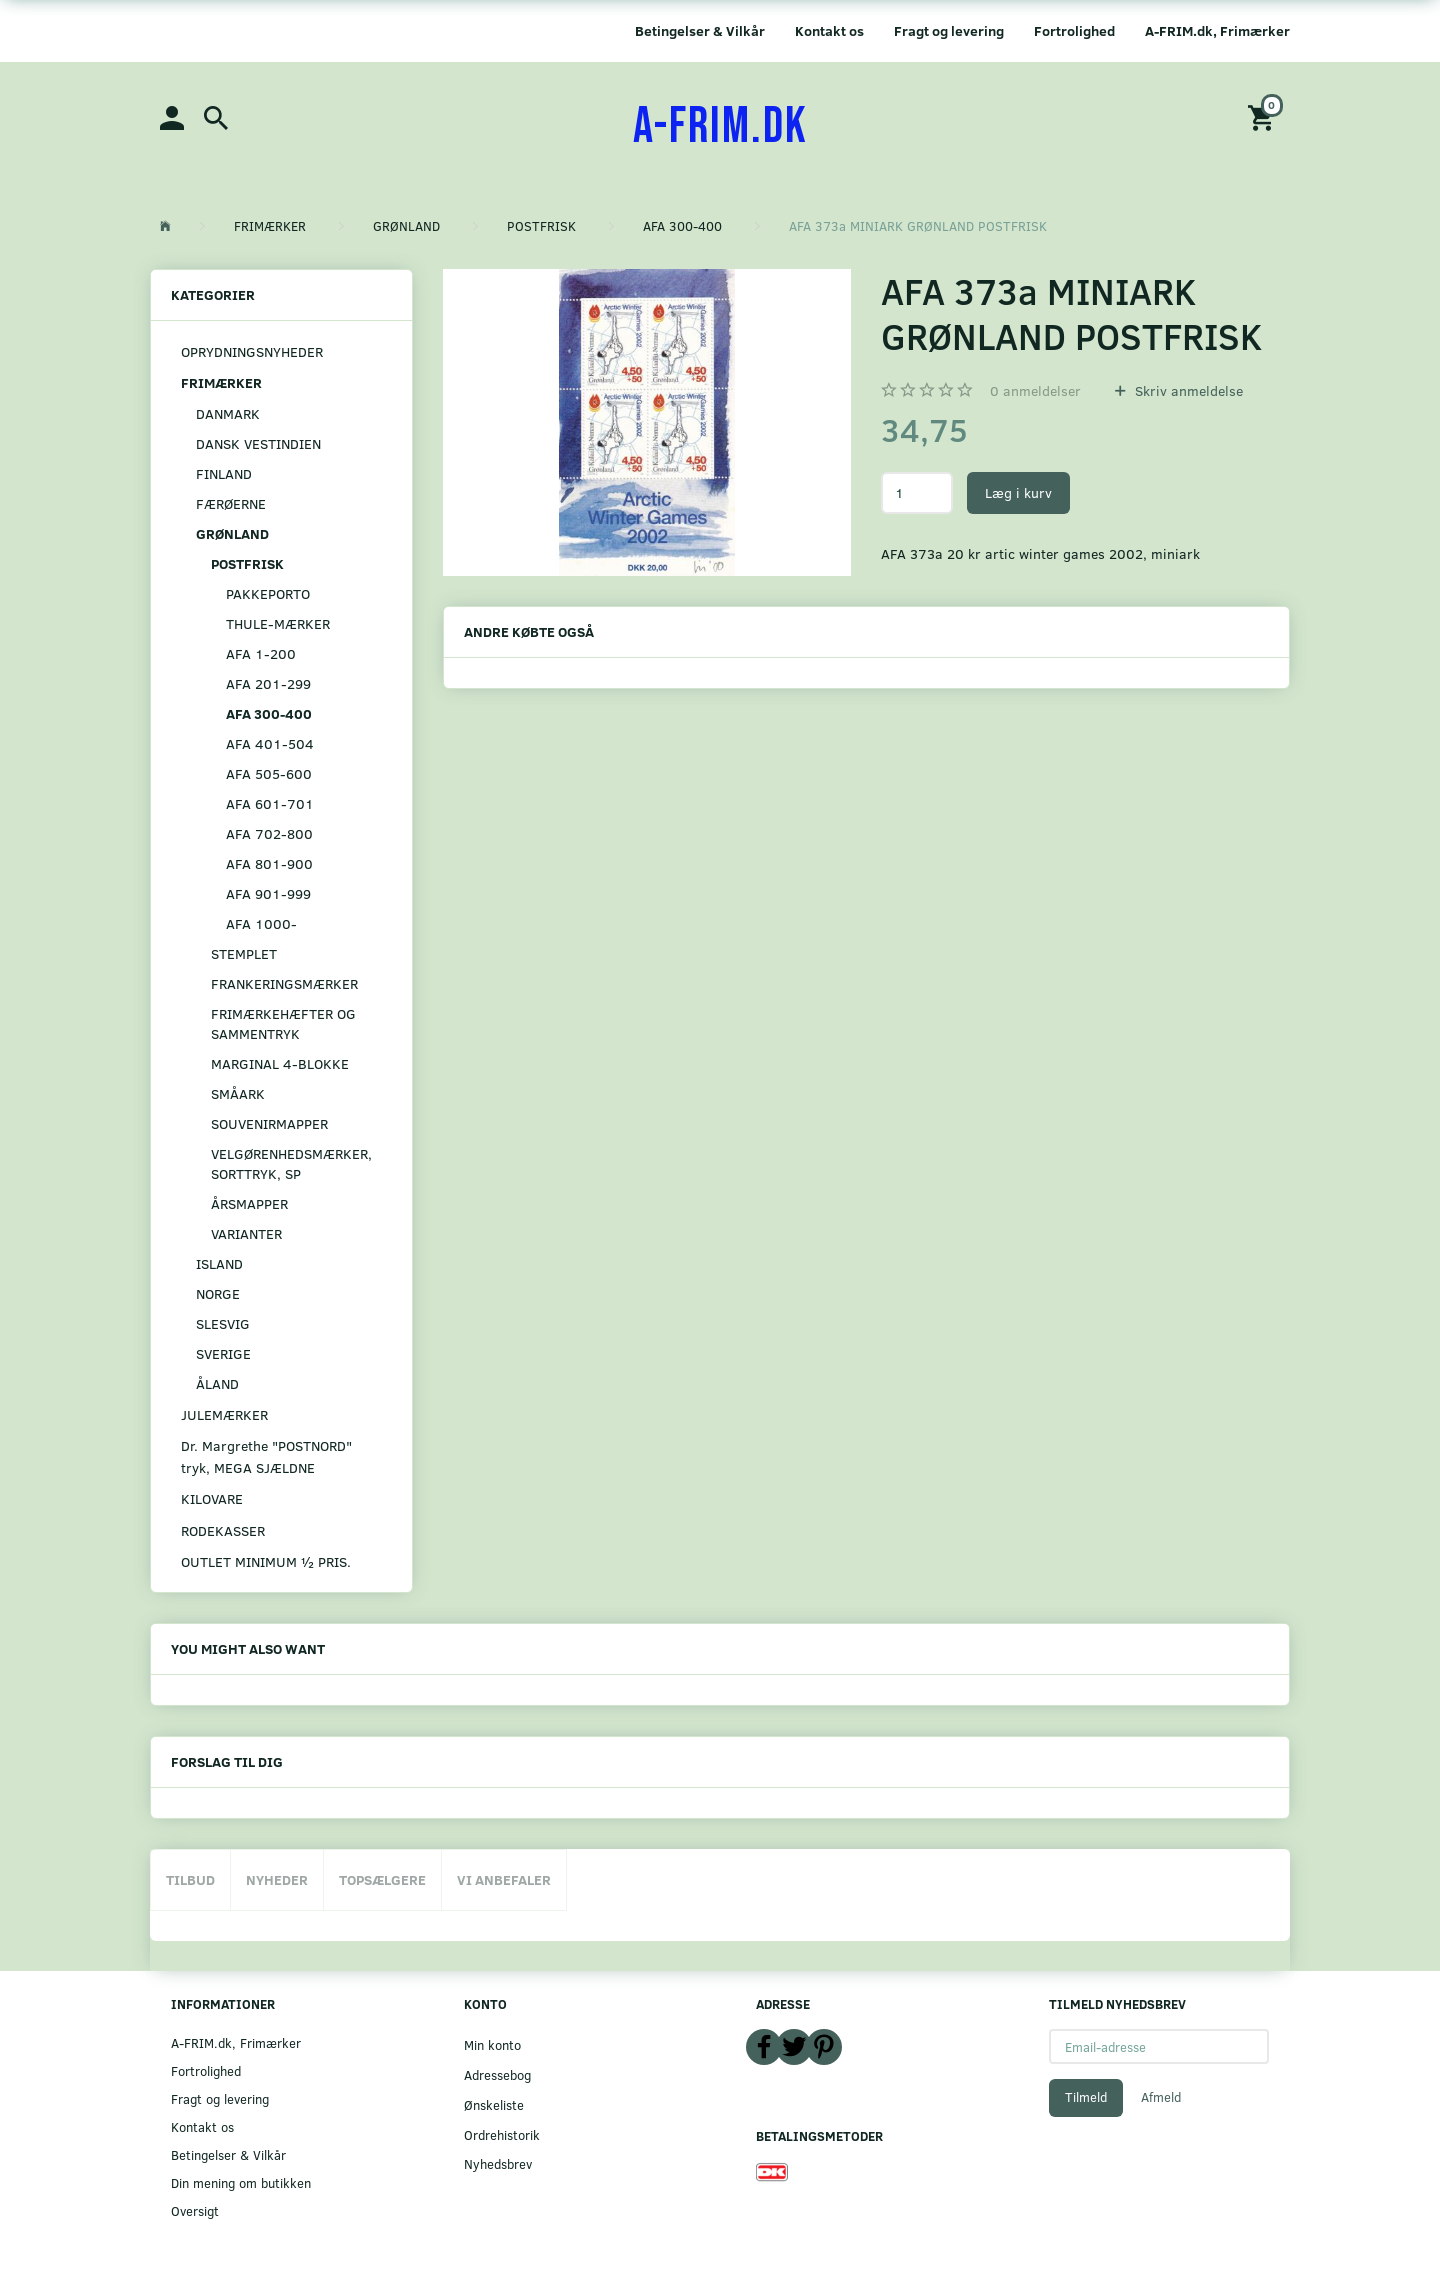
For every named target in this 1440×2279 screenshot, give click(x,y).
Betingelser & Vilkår (700, 30)
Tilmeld (1086, 2097)
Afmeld (1161, 2097)
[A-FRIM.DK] (720, 127)
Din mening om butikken (241, 2182)
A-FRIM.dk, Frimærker (1217, 30)
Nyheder (277, 1879)
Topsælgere (382, 1879)
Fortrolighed (1074, 30)
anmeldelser (1035, 390)
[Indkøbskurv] (1264, 116)
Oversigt (195, 2210)
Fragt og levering (949, 30)
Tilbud (190, 1879)
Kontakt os (829, 30)
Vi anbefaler (504, 1879)
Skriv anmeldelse (1187, 390)
